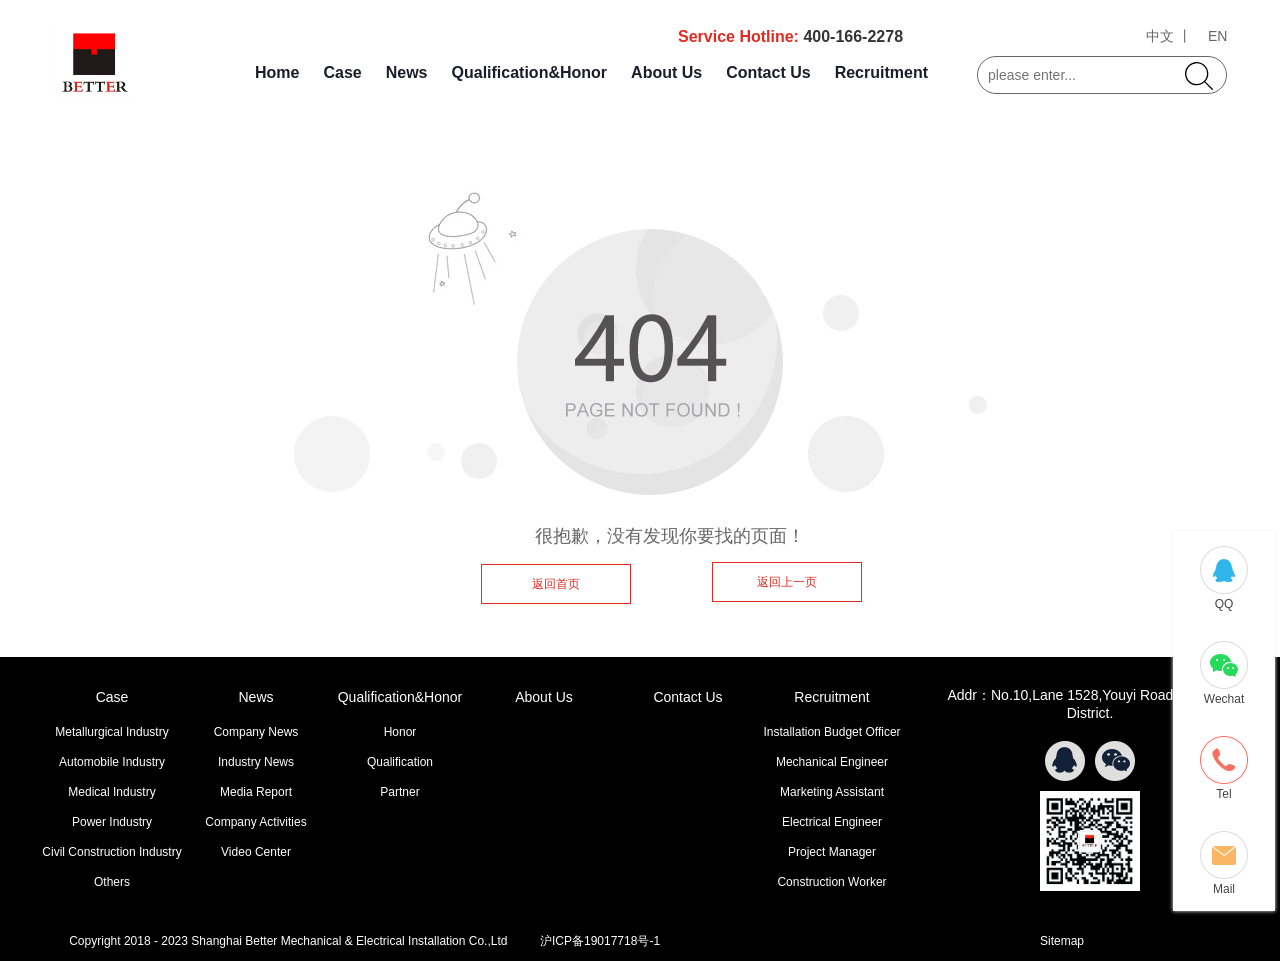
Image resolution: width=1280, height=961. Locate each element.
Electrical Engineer (832, 822)
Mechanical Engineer (832, 762)
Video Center (256, 852)
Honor (400, 732)
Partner (399, 792)
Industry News (256, 762)
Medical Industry (111, 792)
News (407, 72)
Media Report (256, 792)
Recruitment (881, 72)
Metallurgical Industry (111, 732)
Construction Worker (831, 882)
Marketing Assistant (832, 792)
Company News (256, 732)
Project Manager (832, 852)
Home (277, 72)
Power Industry (112, 822)
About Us (666, 72)
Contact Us (768, 72)
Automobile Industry (112, 762)
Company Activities (255, 822)
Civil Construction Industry (111, 852)
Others (112, 882)
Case (342, 72)
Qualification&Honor (530, 72)
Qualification (400, 762)
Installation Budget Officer (831, 732)
